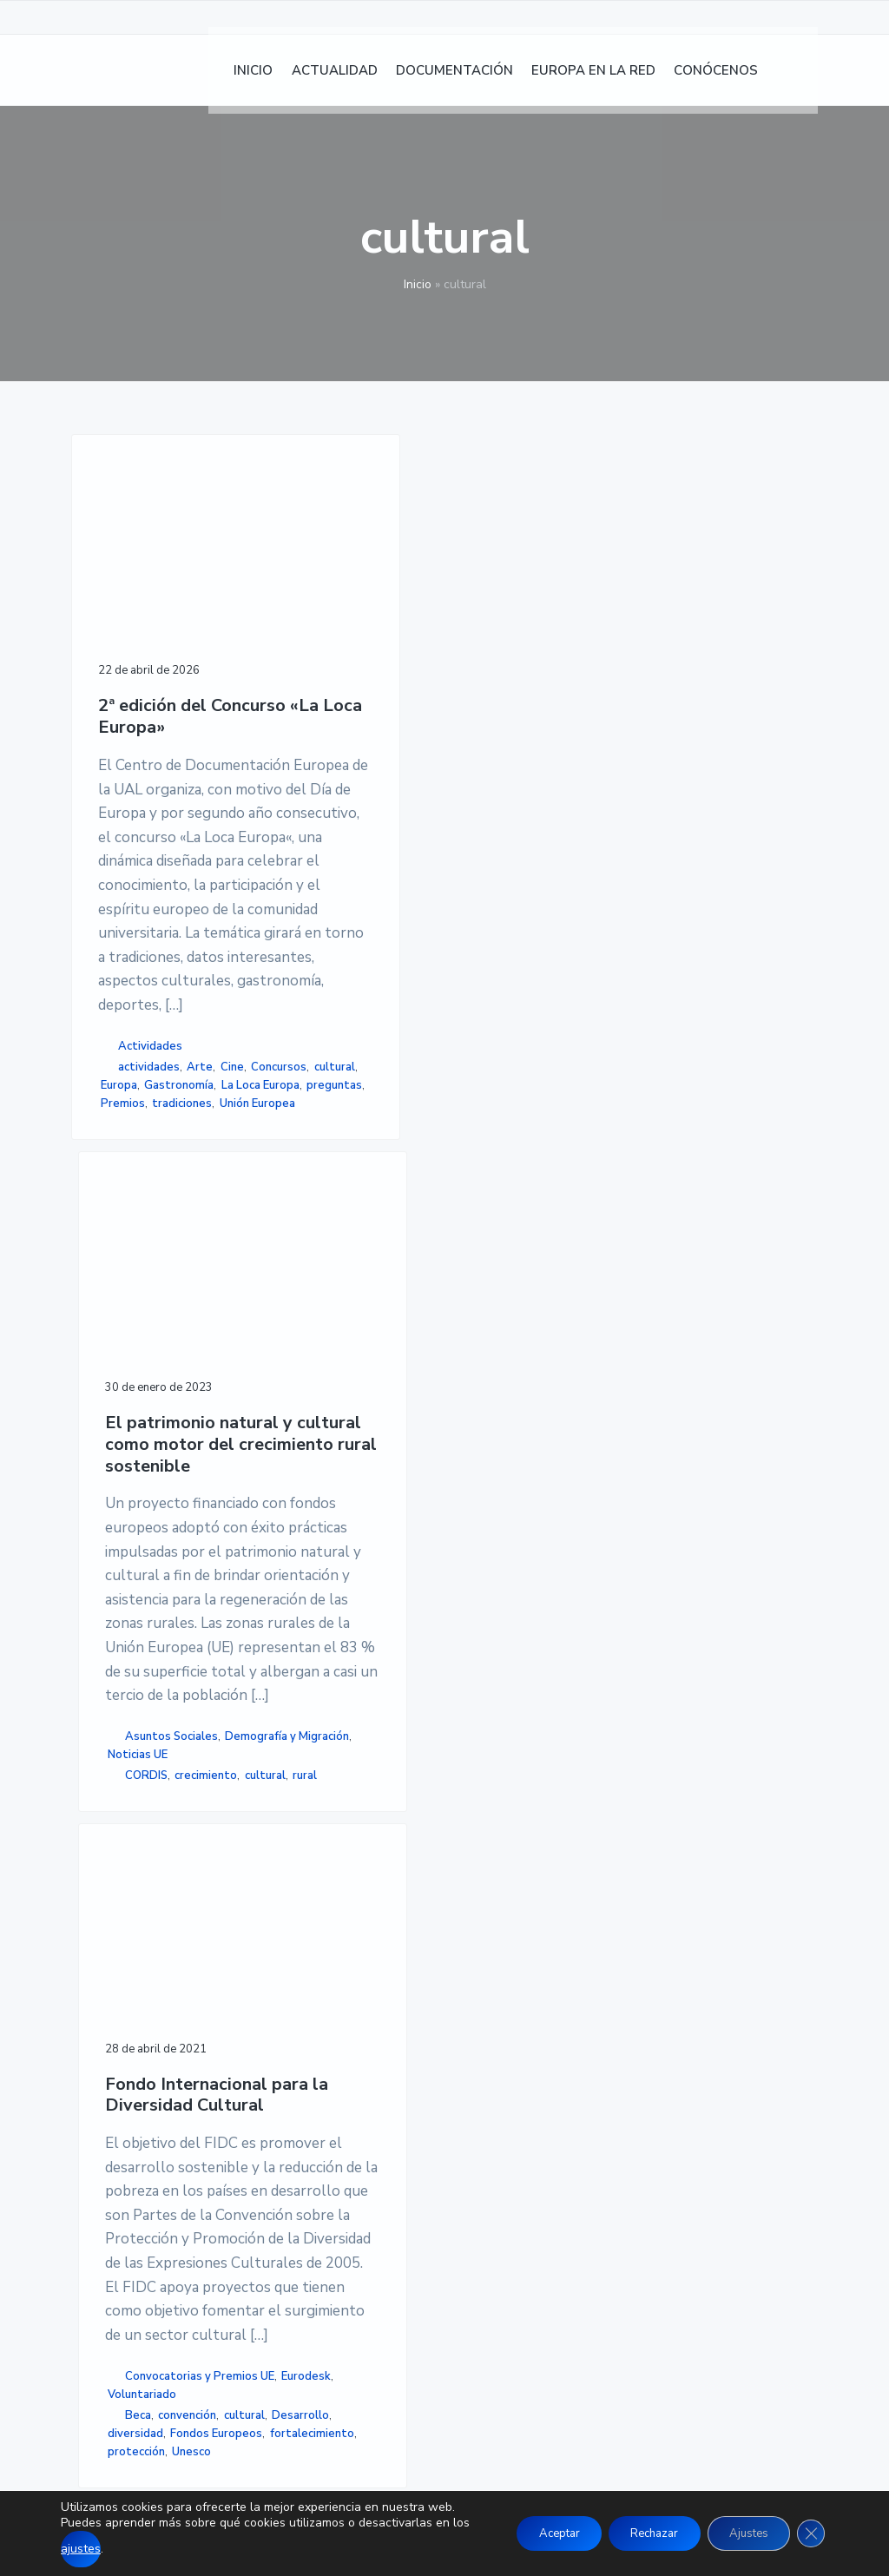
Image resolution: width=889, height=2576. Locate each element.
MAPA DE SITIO (630, 2176)
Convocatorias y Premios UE (496, 1451)
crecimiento (308, 1602)
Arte (114, 1497)
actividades (149, 1479)
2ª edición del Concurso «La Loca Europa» (152, 638)
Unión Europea (138, 1625)
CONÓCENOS (366, 2218)
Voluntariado (487, 1497)
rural (338, 1620)
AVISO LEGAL (624, 2092)
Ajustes (740, 2525)
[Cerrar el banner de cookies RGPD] (809, 2525)
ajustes (118, 2548)
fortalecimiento (495, 1609)
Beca (484, 1517)
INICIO (345, 2092)
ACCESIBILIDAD (632, 2155)
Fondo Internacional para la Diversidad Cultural (504, 642)
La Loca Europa (140, 1570)
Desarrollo (487, 1554)
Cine (145, 1497)
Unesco (537, 1627)
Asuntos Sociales (323, 1508)
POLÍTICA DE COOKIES (652, 2134)
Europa (124, 1534)
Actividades (150, 1459)
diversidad (481, 1572)
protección (481, 1627)
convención (482, 1535)
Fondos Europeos (499, 1590)
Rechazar (634, 2525)
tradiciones (136, 1607)
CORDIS (315, 1583)
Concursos (128, 1516)
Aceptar (526, 2525)
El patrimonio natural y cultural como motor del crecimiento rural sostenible (323, 691)
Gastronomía (135, 1552)
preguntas (128, 1589)
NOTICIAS (356, 2113)
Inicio (417, 284)
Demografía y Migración (312, 1535)
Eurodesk (483, 1478)
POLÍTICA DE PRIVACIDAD (665, 2113)
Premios (185, 1589)
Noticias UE (312, 1563)
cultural (183, 1516)
